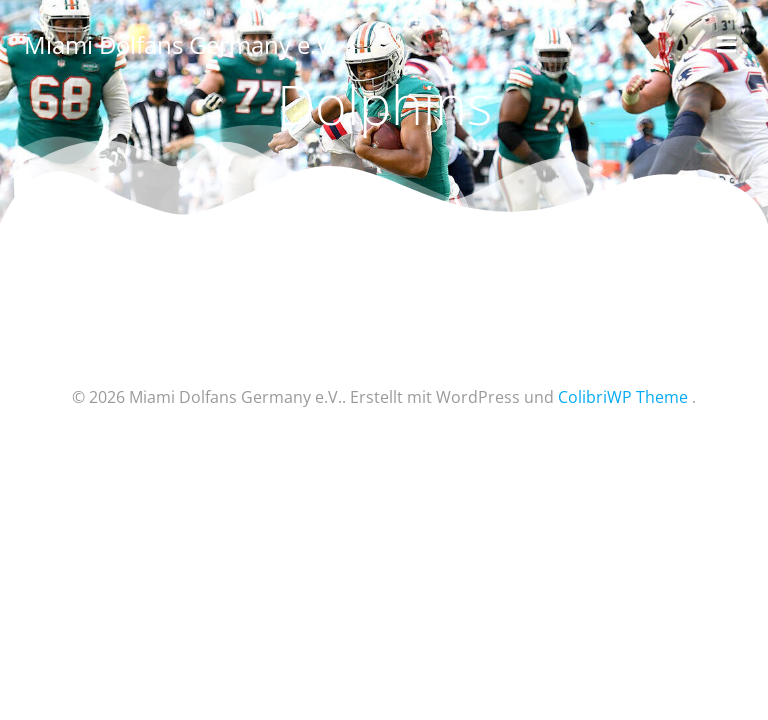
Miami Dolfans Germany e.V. (180, 44)
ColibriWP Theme (623, 397)
